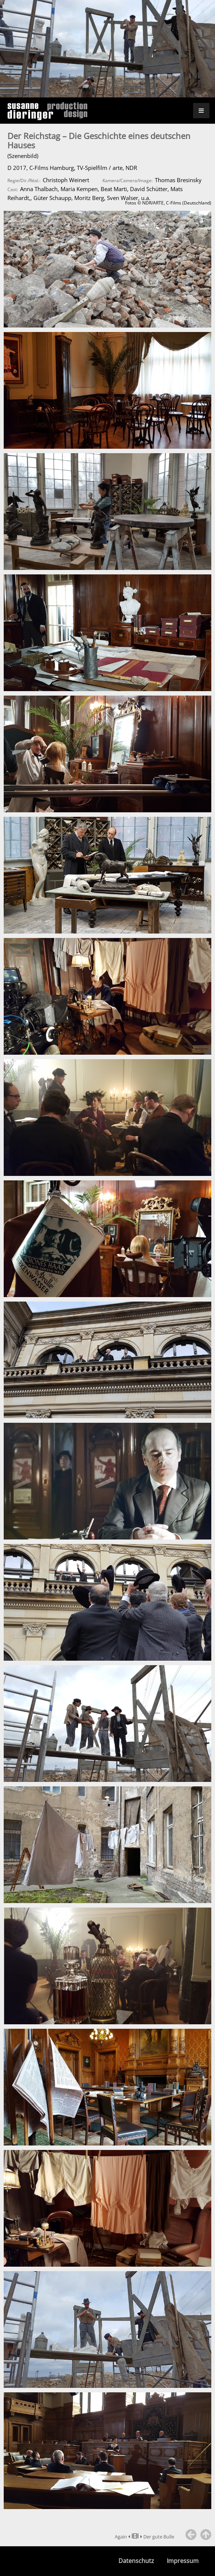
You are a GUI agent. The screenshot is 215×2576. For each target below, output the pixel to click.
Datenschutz (136, 2560)
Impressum (183, 2560)
